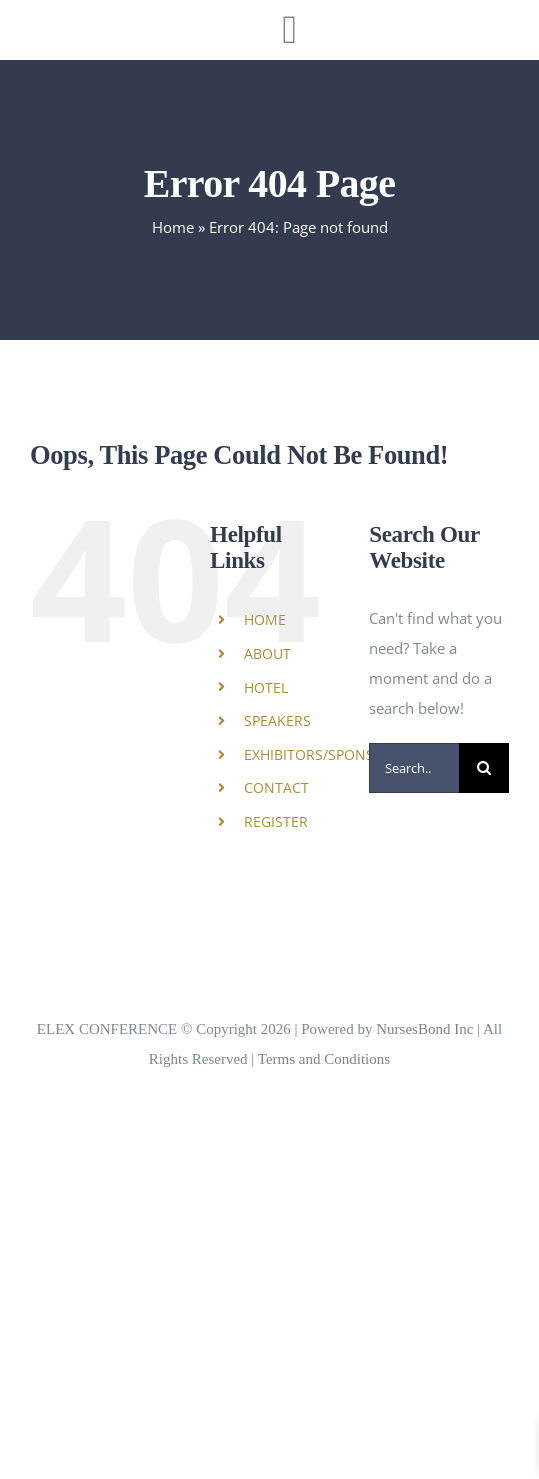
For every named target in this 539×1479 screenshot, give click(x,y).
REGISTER (276, 821)
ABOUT (267, 653)
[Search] (484, 768)
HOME (265, 619)
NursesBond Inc (424, 1029)
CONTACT (276, 787)
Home (173, 227)
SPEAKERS (277, 720)
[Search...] (414, 768)
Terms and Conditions (324, 1059)
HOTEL (266, 687)
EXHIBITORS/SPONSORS (323, 754)
